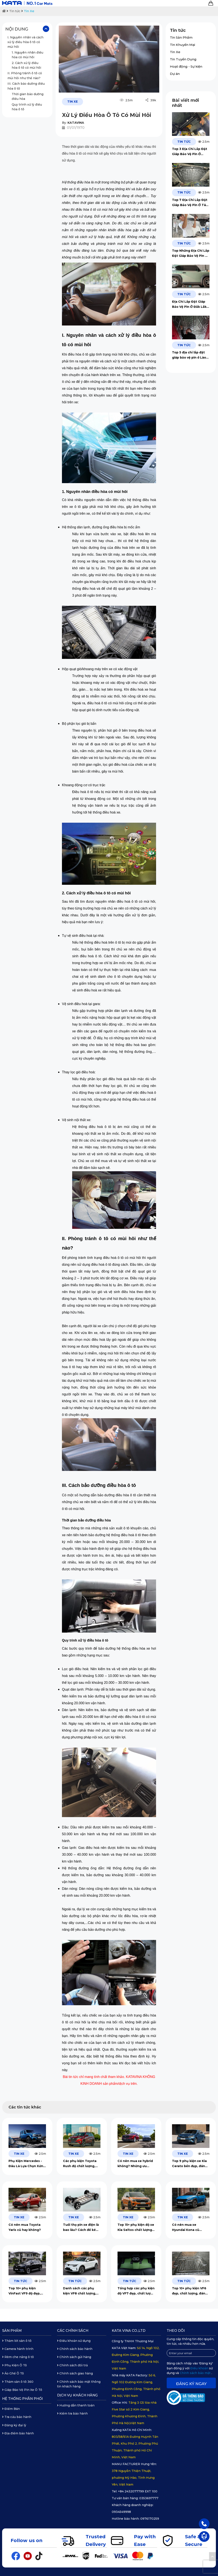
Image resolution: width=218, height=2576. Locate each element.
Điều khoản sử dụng (73, 2341)
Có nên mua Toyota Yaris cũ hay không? (25, 2227)
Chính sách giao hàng (75, 2373)
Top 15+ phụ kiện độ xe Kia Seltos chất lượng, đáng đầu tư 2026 (136, 2227)
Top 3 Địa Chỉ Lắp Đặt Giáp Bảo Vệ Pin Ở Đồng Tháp (189, 152)
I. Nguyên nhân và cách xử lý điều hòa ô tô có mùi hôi (25, 42)
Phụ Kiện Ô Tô (14, 2365)
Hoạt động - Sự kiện (186, 66)
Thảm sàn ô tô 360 (17, 2382)
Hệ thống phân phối (22, 2399)
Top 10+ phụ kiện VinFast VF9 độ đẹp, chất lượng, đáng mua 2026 (26, 2291)
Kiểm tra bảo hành (72, 2413)
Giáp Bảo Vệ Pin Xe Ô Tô (22, 2390)
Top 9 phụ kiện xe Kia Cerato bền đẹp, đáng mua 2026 (189, 2164)
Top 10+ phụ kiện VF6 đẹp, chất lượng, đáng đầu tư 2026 (189, 2291)
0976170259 (149, 2519)
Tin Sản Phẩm (181, 37)
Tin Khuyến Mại (182, 45)
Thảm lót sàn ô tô (17, 2341)
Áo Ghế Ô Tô (13, 2373)
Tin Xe (29, 11)
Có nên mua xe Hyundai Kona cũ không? (185, 2227)
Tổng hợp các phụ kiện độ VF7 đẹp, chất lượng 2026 (136, 2291)
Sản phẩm (12, 2331)
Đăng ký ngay (191, 2383)
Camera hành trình (17, 2349)
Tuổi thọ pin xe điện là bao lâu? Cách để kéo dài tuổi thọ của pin (81, 2227)
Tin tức (14, 11)
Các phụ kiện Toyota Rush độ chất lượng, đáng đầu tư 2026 (79, 2164)
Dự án (175, 74)
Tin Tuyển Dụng (183, 59)
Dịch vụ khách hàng (77, 2395)
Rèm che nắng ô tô (18, 2357)
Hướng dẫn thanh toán (76, 2405)
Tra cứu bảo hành (16, 2417)
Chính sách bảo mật (195, 2373)
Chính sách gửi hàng (74, 2357)
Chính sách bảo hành (74, 2349)
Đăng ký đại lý (14, 2425)
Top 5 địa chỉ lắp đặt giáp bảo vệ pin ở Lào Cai (189, 355)
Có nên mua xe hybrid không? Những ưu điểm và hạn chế (135, 2164)
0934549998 (121, 2512)
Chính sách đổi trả (72, 2365)
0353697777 (148, 2498)
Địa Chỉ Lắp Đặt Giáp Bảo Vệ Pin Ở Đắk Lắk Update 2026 (189, 304)
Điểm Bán (11, 2409)
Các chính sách (72, 2331)
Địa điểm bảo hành (18, 2433)
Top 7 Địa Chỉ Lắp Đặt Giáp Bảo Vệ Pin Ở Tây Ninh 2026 (190, 203)
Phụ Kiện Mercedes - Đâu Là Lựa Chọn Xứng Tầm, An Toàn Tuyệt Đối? (27, 2164)
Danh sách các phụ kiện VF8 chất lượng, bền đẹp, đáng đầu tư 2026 (80, 2291)
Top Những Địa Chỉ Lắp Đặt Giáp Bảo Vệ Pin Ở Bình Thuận (190, 253)
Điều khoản (199, 2368)
